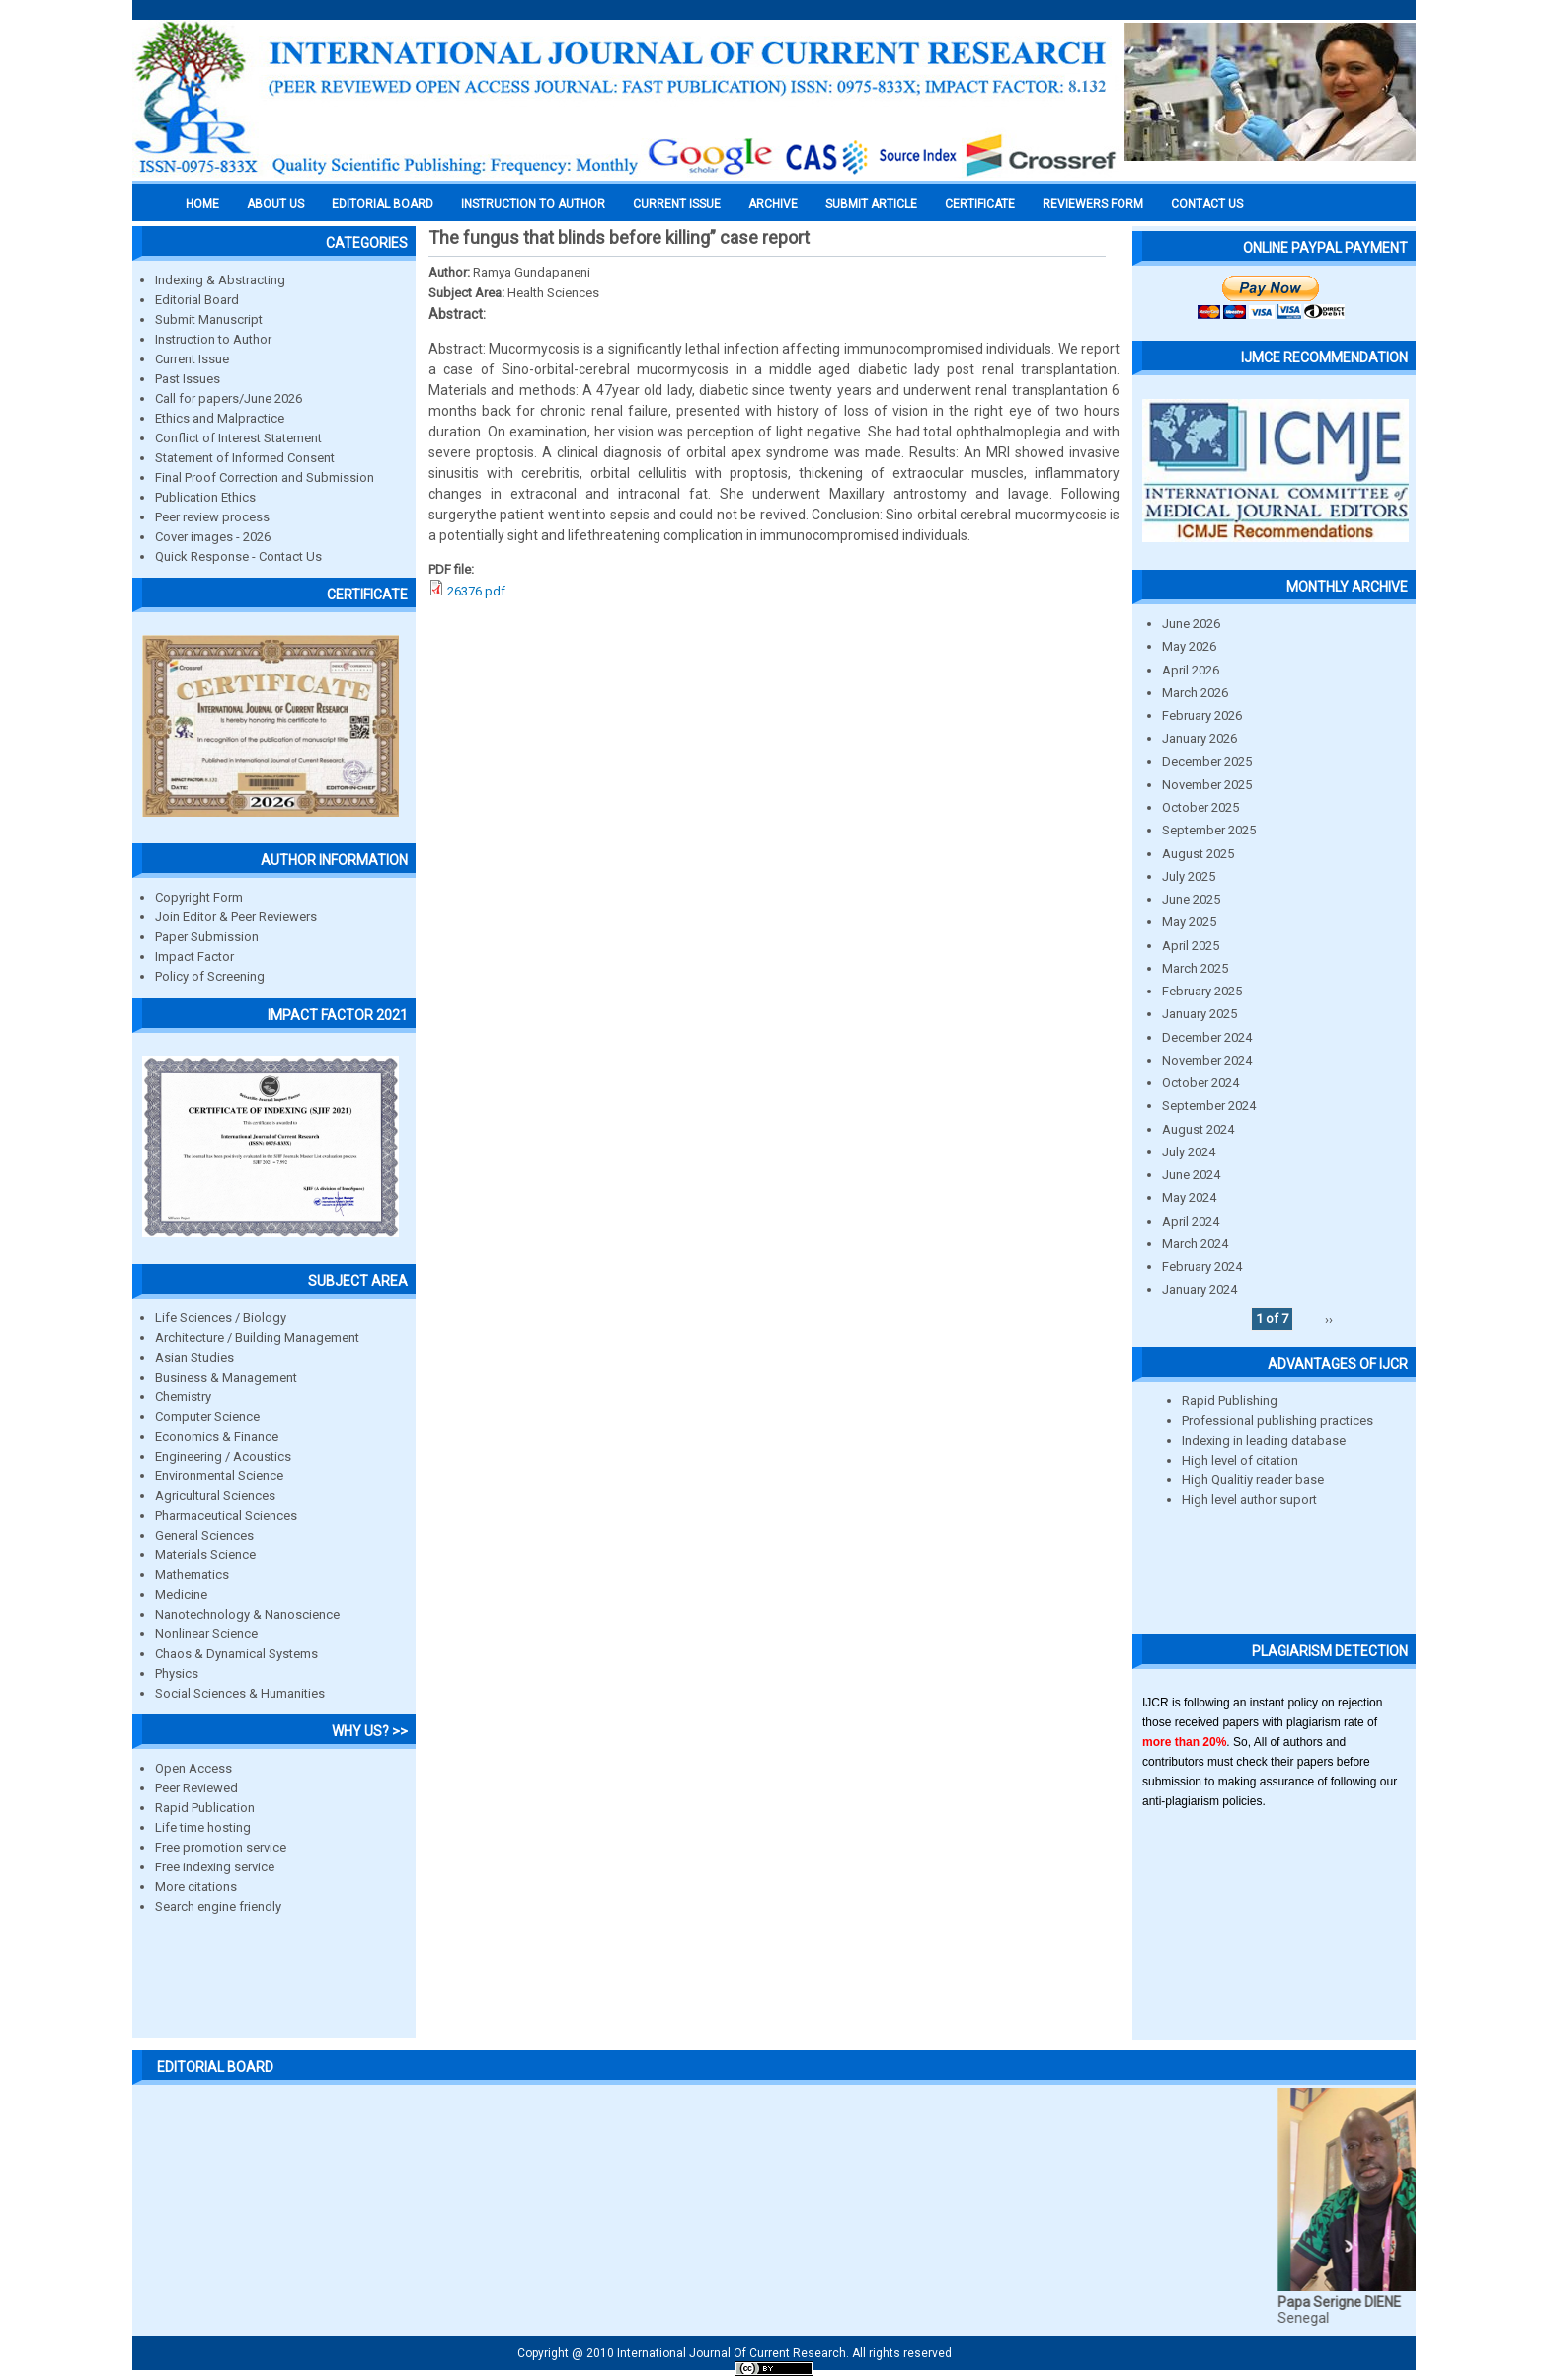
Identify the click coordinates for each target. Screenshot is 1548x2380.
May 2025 (1189, 921)
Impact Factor (194, 956)
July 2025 (1188, 876)
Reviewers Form (1093, 204)
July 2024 (1188, 1152)
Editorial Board (197, 299)
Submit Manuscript (209, 319)
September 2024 (1209, 1105)
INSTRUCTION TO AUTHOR (533, 204)
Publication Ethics (205, 497)
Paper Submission (207, 936)
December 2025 (1207, 761)
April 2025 (1190, 945)
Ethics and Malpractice (219, 418)
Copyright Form (199, 897)
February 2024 (1202, 1266)
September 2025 (1209, 830)
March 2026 (1195, 692)
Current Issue (677, 204)
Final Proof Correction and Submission (264, 477)
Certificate (980, 204)
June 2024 (1191, 1174)
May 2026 (1189, 646)
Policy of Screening (210, 976)
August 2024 (1198, 1129)
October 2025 (1200, 807)
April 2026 (1190, 670)
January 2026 (1199, 738)
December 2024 (1207, 1037)
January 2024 (1199, 1289)
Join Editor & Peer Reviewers (236, 917)
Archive (773, 204)
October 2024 (1200, 1082)
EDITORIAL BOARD (382, 204)
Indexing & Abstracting (220, 280)
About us (275, 204)
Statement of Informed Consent (245, 457)
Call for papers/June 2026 (228, 398)
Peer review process (212, 517)
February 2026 (1202, 715)
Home (202, 204)
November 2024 (1207, 1060)
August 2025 (1198, 853)
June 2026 (1191, 623)
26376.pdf (476, 591)
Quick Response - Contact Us (238, 556)
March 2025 (1195, 968)
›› (1329, 1318)
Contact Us (1207, 204)
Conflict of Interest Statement (238, 438)
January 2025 (1199, 1013)
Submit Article (871, 204)
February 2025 (1202, 991)
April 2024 (1190, 1221)
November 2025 (1207, 784)
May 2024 (1189, 1197)
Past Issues (187, 378)
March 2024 (1195, 1243)
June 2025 (1191, 899)
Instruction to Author (213, 339)
